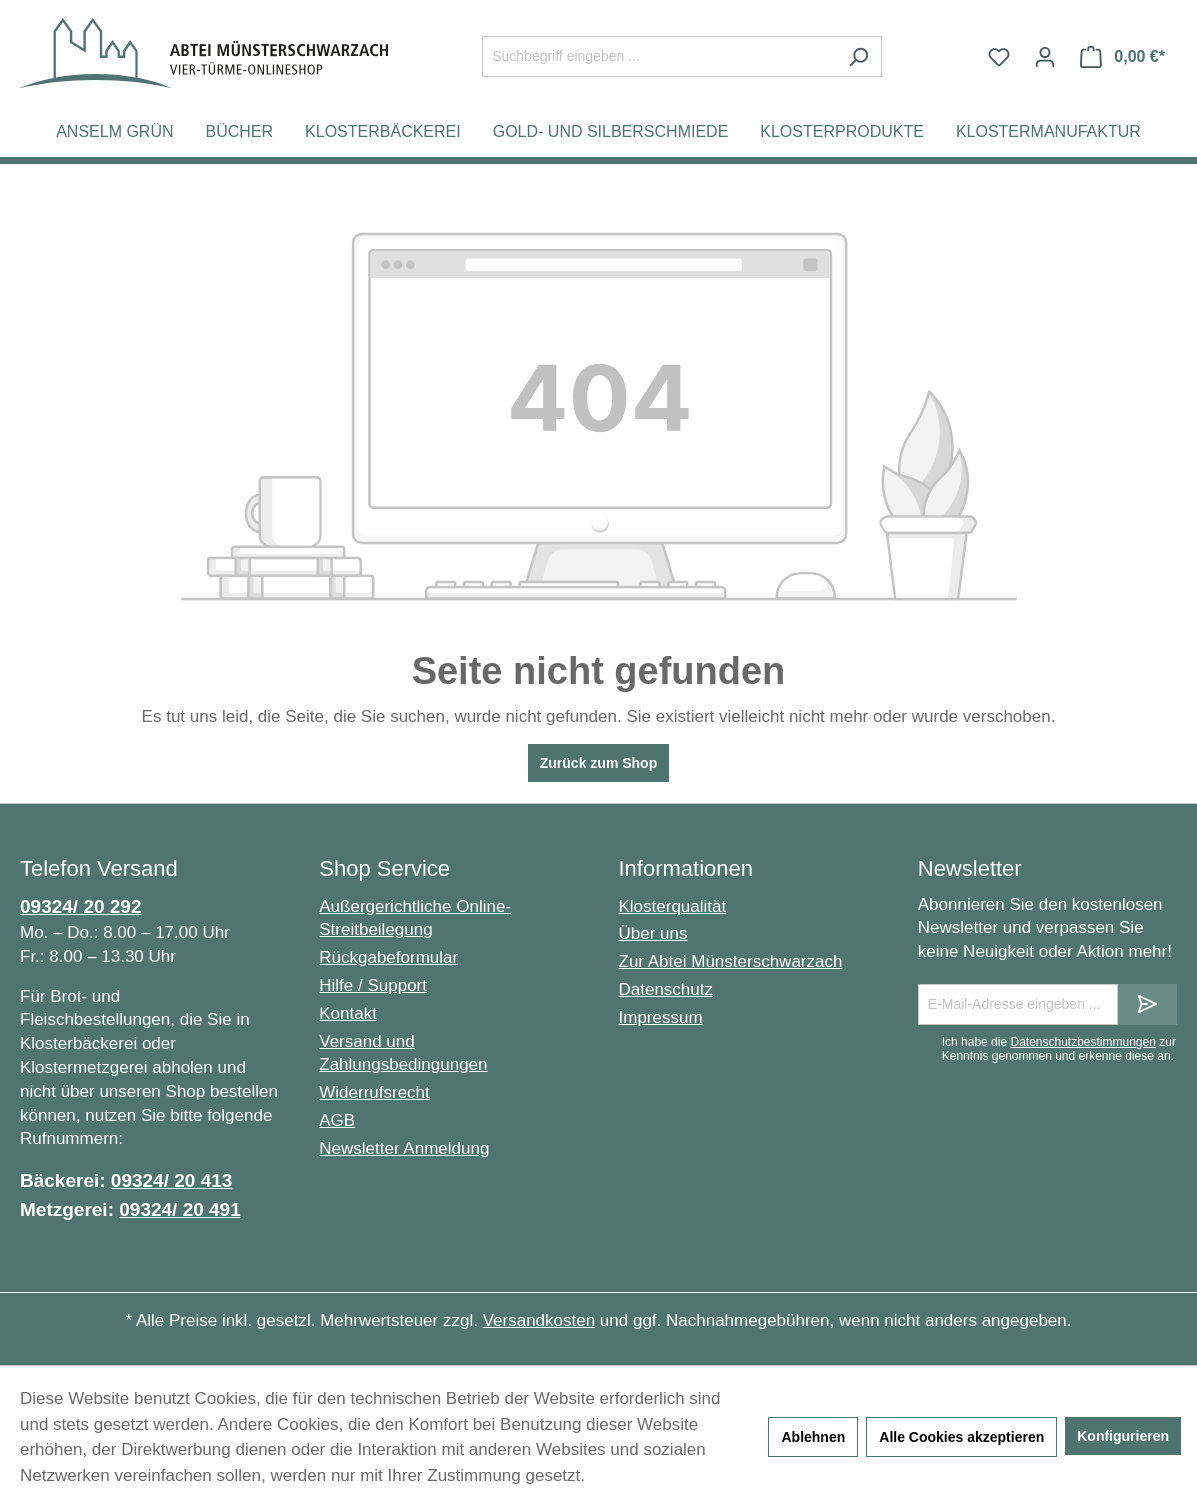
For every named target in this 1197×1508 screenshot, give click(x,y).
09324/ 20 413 (172, 1180)
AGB (337, 1120)
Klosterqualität (673, 906)
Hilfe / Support (373, 985)
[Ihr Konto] (1045, 57)
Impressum (661, 1017)
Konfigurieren (1123, 1436)
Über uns (653, 933)
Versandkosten (539, 1320)
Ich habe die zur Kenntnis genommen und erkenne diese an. (1059, 1049)
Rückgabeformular (388, 957)
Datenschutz (666, 989)
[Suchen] (858, 56)
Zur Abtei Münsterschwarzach (731, 961)
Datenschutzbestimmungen (1082, 1042)
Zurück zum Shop (598, 763)
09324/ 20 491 (180, 1209)
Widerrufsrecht (374, 1092)
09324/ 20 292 (81, 906)
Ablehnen (813, 1437)
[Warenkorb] (1122, 57)
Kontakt (348, 1013)
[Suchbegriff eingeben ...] (659, 56)
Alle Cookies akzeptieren (961, 1437)
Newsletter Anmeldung (404, 1148)
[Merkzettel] (999, 57)
